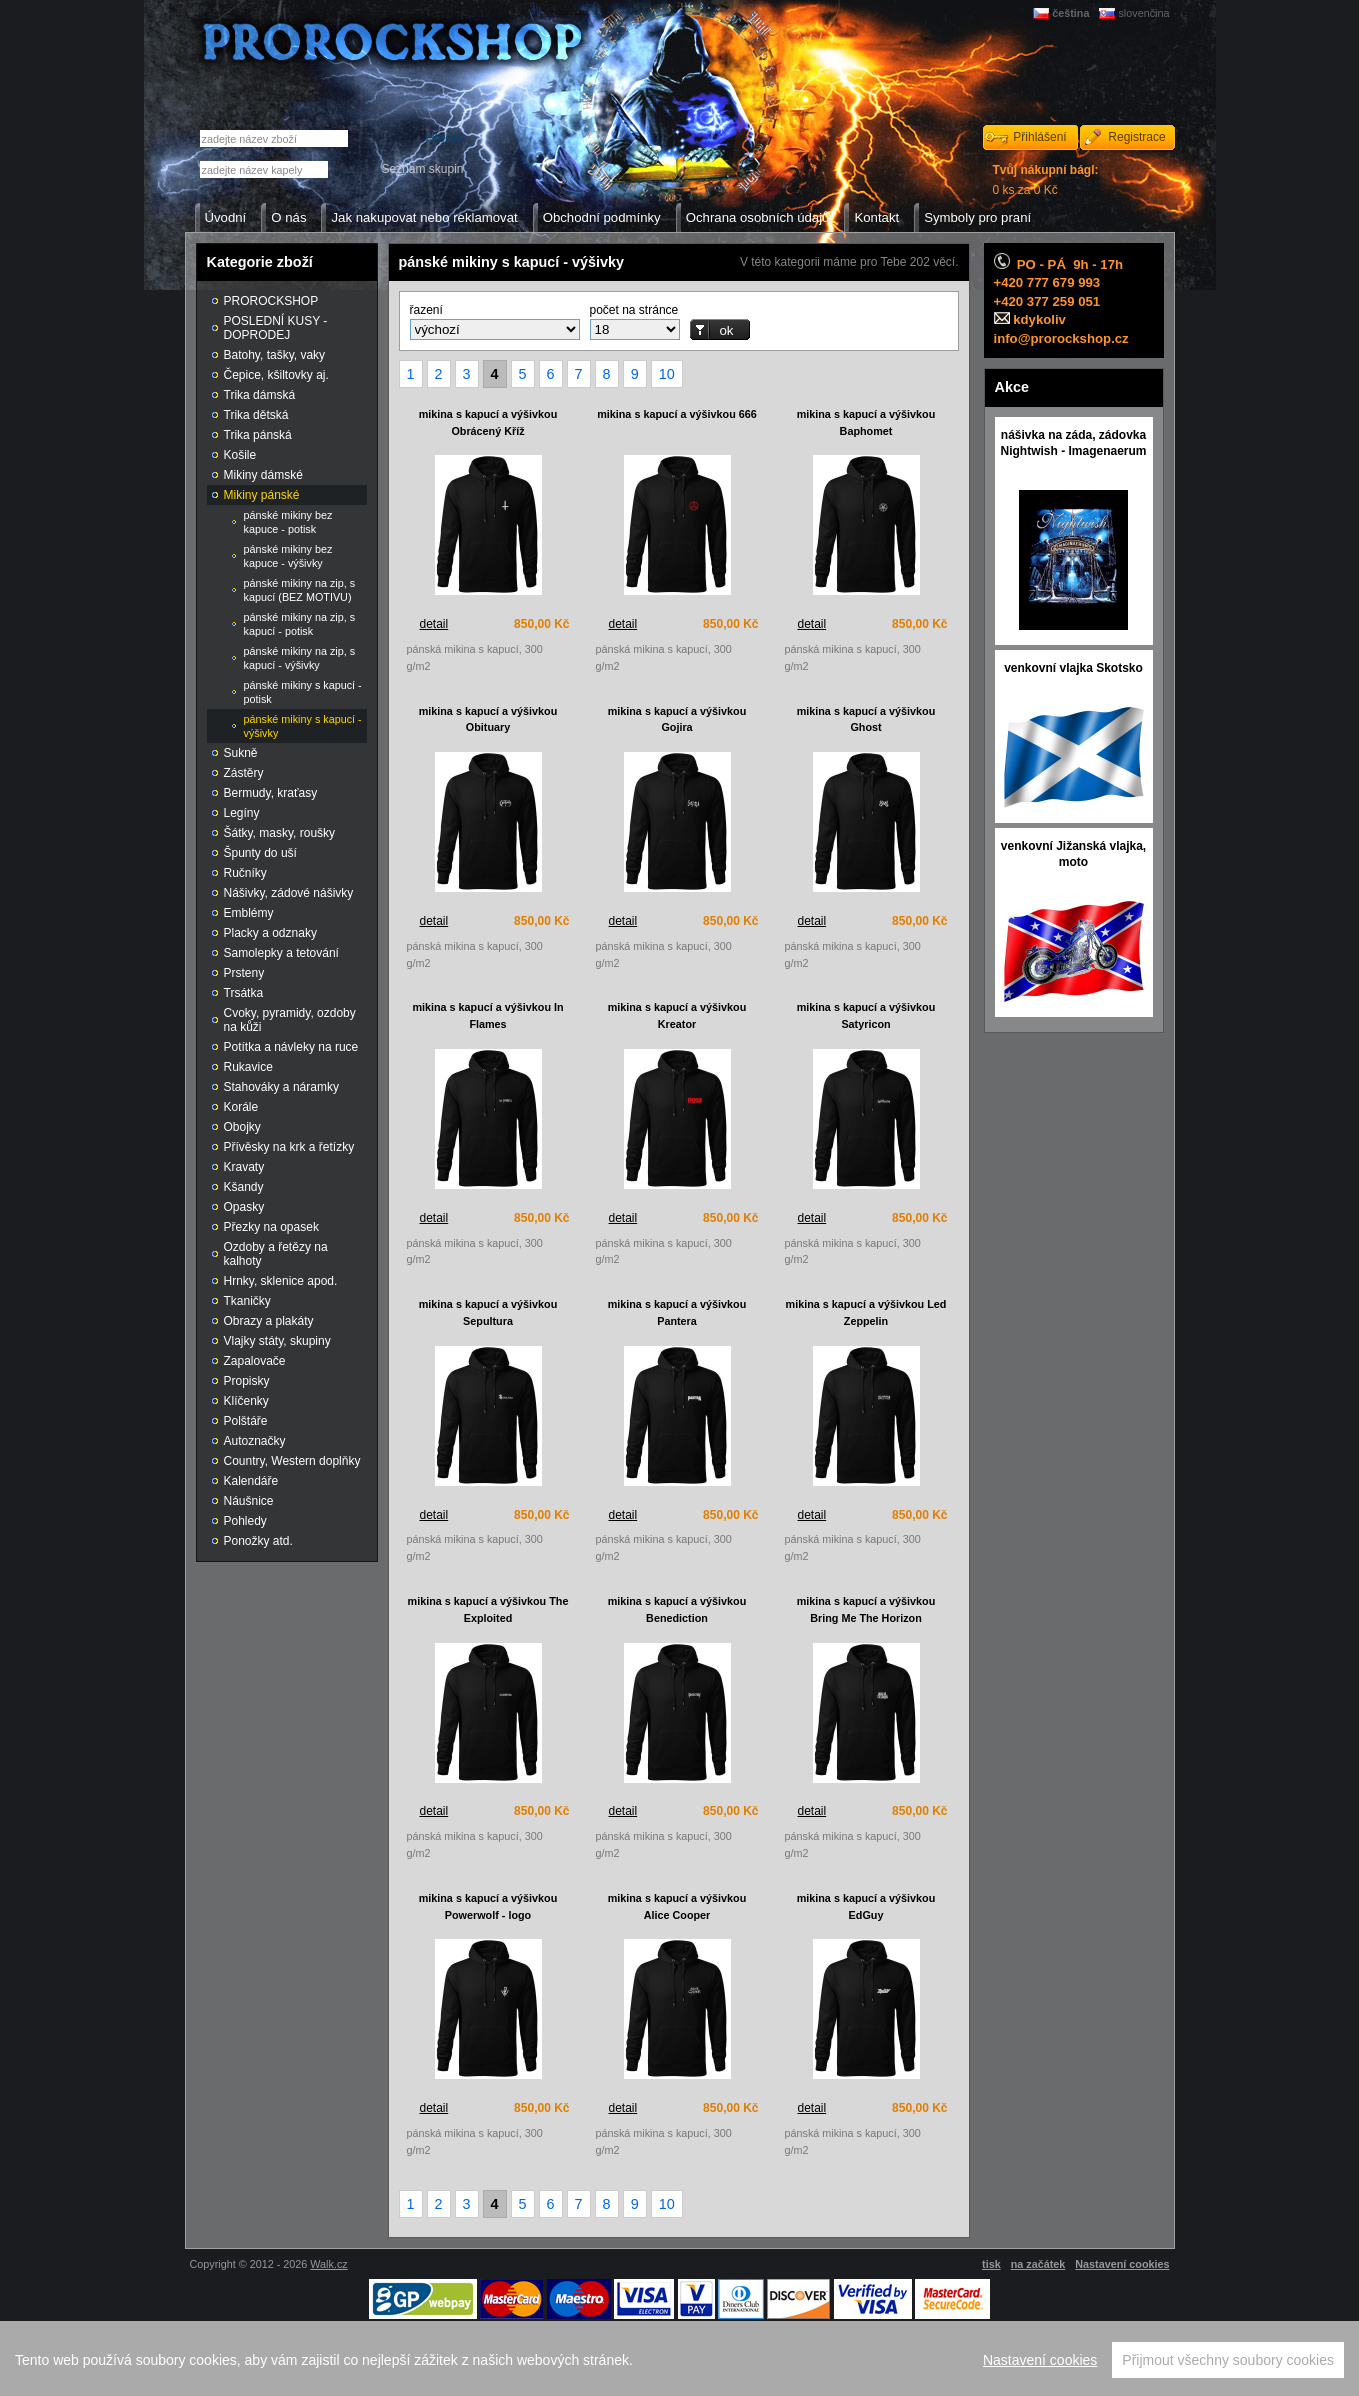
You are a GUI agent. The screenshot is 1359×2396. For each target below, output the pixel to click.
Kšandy (244, 1187)
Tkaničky (247, 1301)
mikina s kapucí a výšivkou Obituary (488, 719)
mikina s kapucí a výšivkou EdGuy (866, 1906)
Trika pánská (258, 435)
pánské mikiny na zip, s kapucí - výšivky (300, 658)
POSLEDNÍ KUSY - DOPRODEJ (276, 328)
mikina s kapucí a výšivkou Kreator (677, 1015)
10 (667, 374)
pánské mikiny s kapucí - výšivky (303, 726)
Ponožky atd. (258, 1541)
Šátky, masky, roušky (280, 833)
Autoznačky (255, 1441)
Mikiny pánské (262, 495)
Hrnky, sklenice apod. (281, 1281)
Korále (241, 1107)
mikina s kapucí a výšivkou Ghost (866, 719)
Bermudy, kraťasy (271, 793)
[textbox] (264, 169)
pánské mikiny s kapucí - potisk (303, 692)
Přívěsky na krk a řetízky (289, 1147)
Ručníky (245, 873)
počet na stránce (634, 310)
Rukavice (248, 1067)
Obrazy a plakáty (269, 1321)
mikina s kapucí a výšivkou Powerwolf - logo (488, 1906)
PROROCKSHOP (271, 301)
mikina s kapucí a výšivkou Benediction (677, 1609)
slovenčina (1143, 13)
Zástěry (244, 773)
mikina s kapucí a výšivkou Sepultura (488, 1312)
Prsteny (244, 973)
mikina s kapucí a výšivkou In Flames (487, 1015)
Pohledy (245, 1521)
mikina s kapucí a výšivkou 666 (677, 414)
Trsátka (244, 993)
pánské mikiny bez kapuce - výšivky (288, 556)
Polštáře (246, 1421)
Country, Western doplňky (292, 1461)
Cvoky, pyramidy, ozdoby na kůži (290, 1020)
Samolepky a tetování (281, 953)
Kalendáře (251, 1481)
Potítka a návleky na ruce (291, 1047)
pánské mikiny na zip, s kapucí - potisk (300, 624)
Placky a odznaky (270, 933)
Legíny (242, 813)
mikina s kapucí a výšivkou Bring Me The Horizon (866, 1609)
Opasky (244, 1207)
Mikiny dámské (263, 475)
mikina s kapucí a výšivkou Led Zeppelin (866, 1312)
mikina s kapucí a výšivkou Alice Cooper (677, 1906)
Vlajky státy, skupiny (277, 1341)
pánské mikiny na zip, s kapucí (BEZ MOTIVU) (300, 590)
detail (434, 624)
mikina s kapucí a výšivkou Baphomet (866, 422)
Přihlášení (1039, 137)
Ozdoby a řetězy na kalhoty (276, 1254)
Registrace (1136, 137)
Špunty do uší (260, 853)
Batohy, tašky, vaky (275, 355)
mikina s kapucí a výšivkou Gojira (677, 719)
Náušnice (249, 1501)
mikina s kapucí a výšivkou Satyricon (866, 1015)
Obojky (242, 1127)
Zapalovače (255, 1361)
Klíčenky (246, 1401)
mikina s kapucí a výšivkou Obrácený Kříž (488, 422)
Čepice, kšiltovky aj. (276, 375)
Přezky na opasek (271, 1227)
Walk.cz (328, 2264)
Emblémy (249, 913)
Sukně (241, 753)
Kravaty (244, 1167)
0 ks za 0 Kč (1046, 180)
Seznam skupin (422, 169)
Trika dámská (260, 395)
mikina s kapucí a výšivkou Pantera (677, 1312)
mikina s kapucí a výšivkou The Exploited (488, 1609)
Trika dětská (256, 415)
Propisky (247, 1381)
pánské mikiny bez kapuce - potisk (288, 522)
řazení (426, 310)
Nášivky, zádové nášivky (289, 893)
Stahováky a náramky (281, 1087)
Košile (240, 455)
